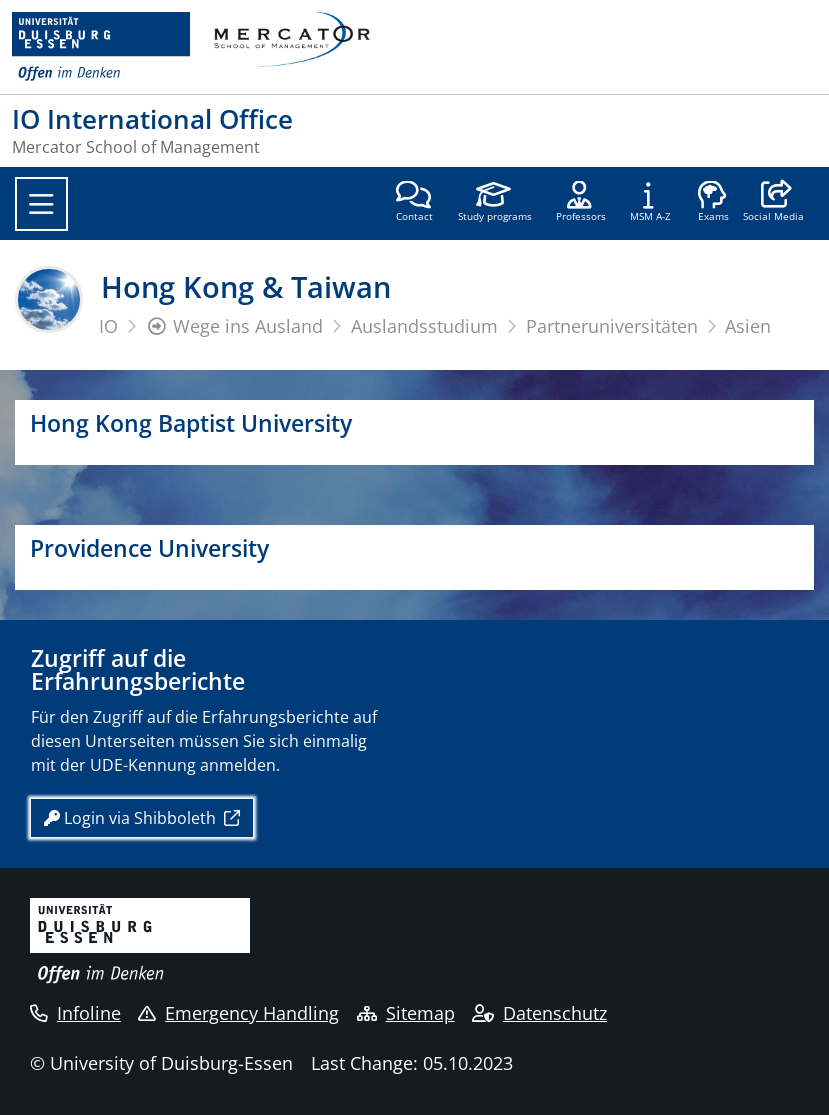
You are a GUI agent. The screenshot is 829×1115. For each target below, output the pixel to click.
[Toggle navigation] (41, 204)
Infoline (75, 1013)
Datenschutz (539, 1013)
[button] (773, 203)
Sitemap (406, 1013)
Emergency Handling (238, 1013)
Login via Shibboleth (132, 818)
